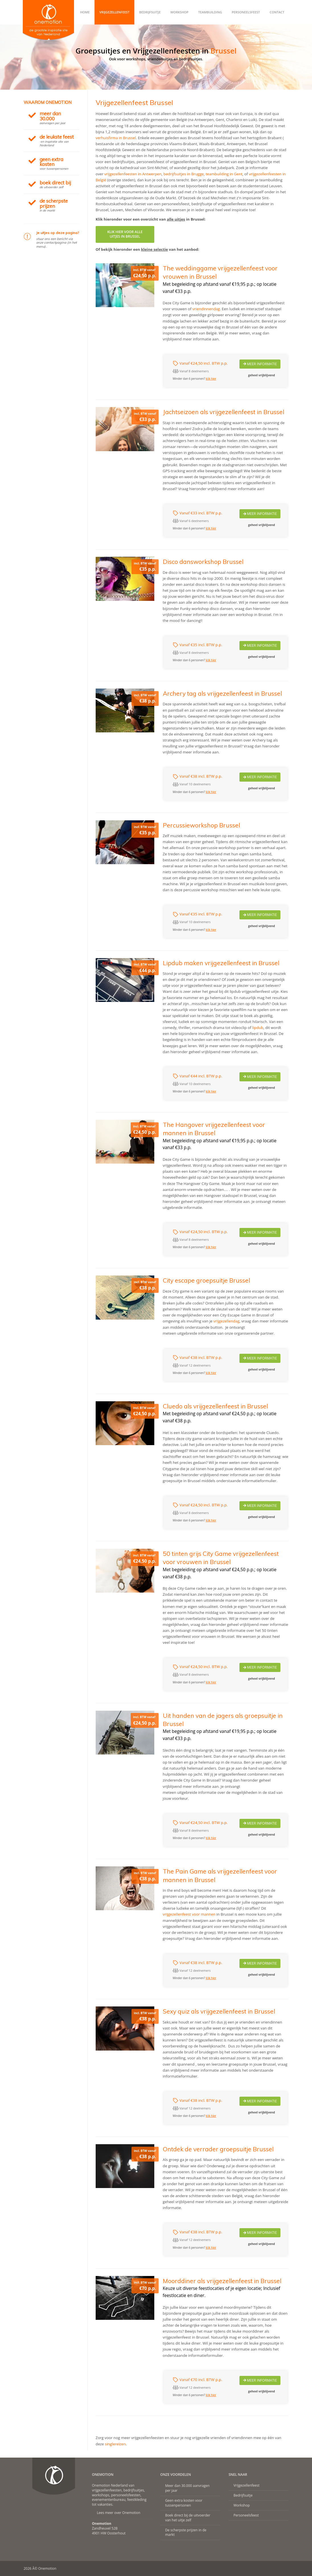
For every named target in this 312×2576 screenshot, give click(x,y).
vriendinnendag (206, 308)
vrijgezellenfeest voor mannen (189, 1914)
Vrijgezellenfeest (114, 12)
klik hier (211, 379)
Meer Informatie (260, 363)
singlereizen (115, 2443)
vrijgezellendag (227, 1321)
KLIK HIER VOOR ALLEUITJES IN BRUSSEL (125, 234)
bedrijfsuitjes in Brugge (183, 173)
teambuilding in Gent (224, 173)
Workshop (179, 12)
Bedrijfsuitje (150, 12)
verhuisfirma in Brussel (116, 137)
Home (85, 12)
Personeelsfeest (246, 12)
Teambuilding (210, 12)
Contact (277, 12)
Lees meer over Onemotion (118, 2513)
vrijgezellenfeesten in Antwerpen (133, 173)
